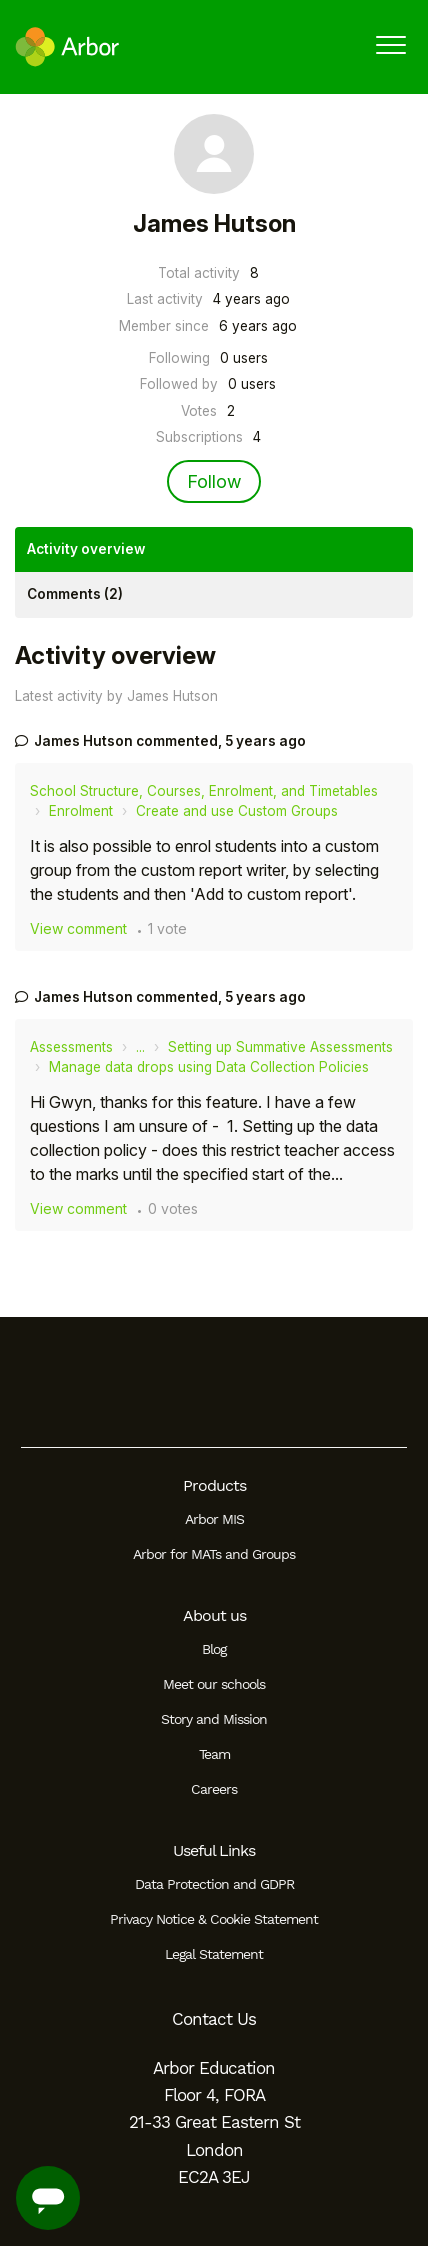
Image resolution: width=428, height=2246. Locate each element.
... (140, 1047)
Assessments (71, 1047)
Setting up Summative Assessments (280, 1047)
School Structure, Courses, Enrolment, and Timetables (204, 791)
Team (214, 1754)
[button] (390, 44)
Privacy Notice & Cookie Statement (214, 1919)
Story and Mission (214, 1719)
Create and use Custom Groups (237, 811)
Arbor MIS (214, 1519)
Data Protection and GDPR (214, 1884)
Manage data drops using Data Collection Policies (209, 1067)
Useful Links (214, 1850)
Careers (214, 1789)
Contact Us (214, 2019)
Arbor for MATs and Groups (214, 1554)
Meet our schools (214, 1684)
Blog (214, 1649)
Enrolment (81, 811)
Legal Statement (214, 1954)
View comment (78, 928)
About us (214, 1615)
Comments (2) (75, 594)
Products (214, 1485)
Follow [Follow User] (214, 481)
